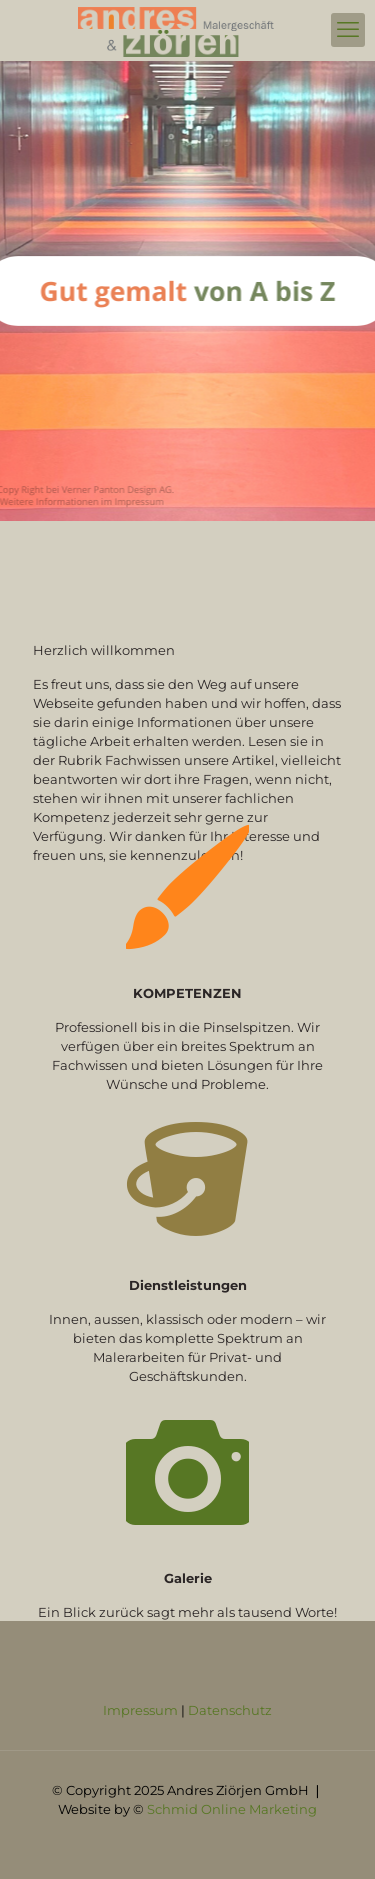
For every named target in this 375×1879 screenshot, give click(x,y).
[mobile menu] (348, 30)
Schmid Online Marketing (232, 1809)
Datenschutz (230, 1710)
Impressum (142, 1710)
